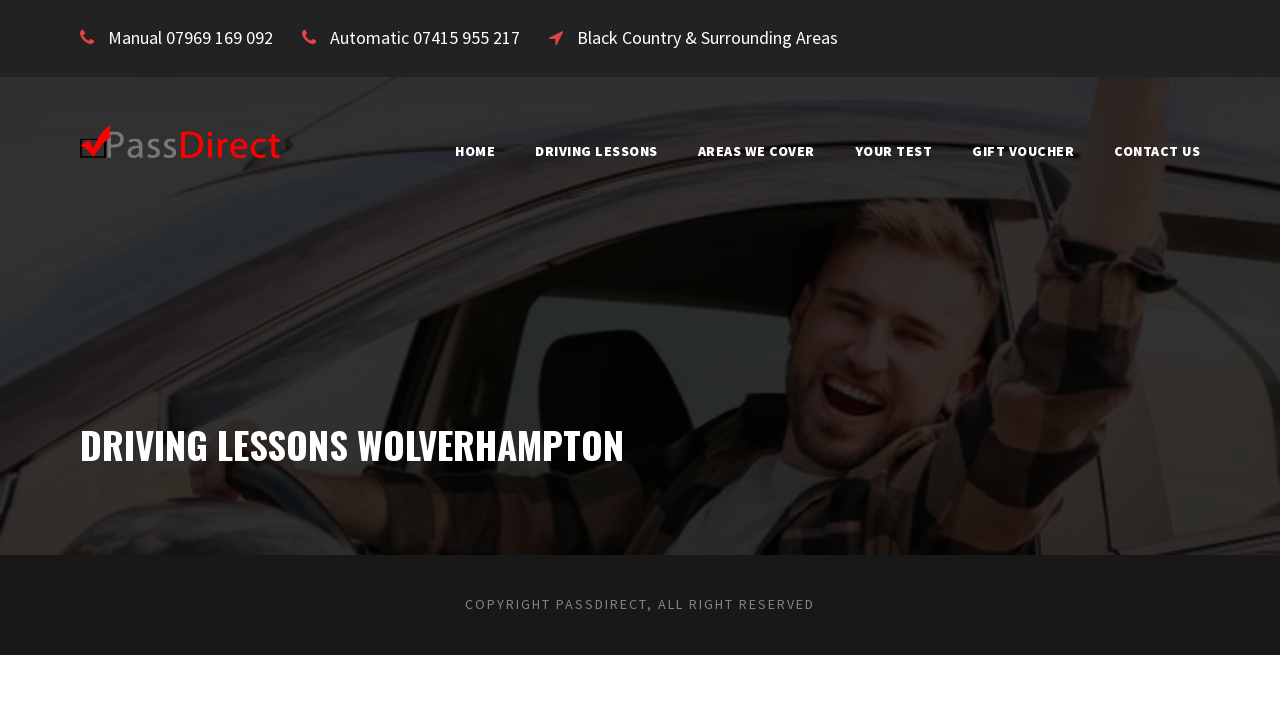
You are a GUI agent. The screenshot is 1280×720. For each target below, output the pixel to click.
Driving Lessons (543, 151)
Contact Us (1152, 151)
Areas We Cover (720, 151)
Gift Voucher (1008, 151)
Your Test (870, 151)
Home (413, 151)
